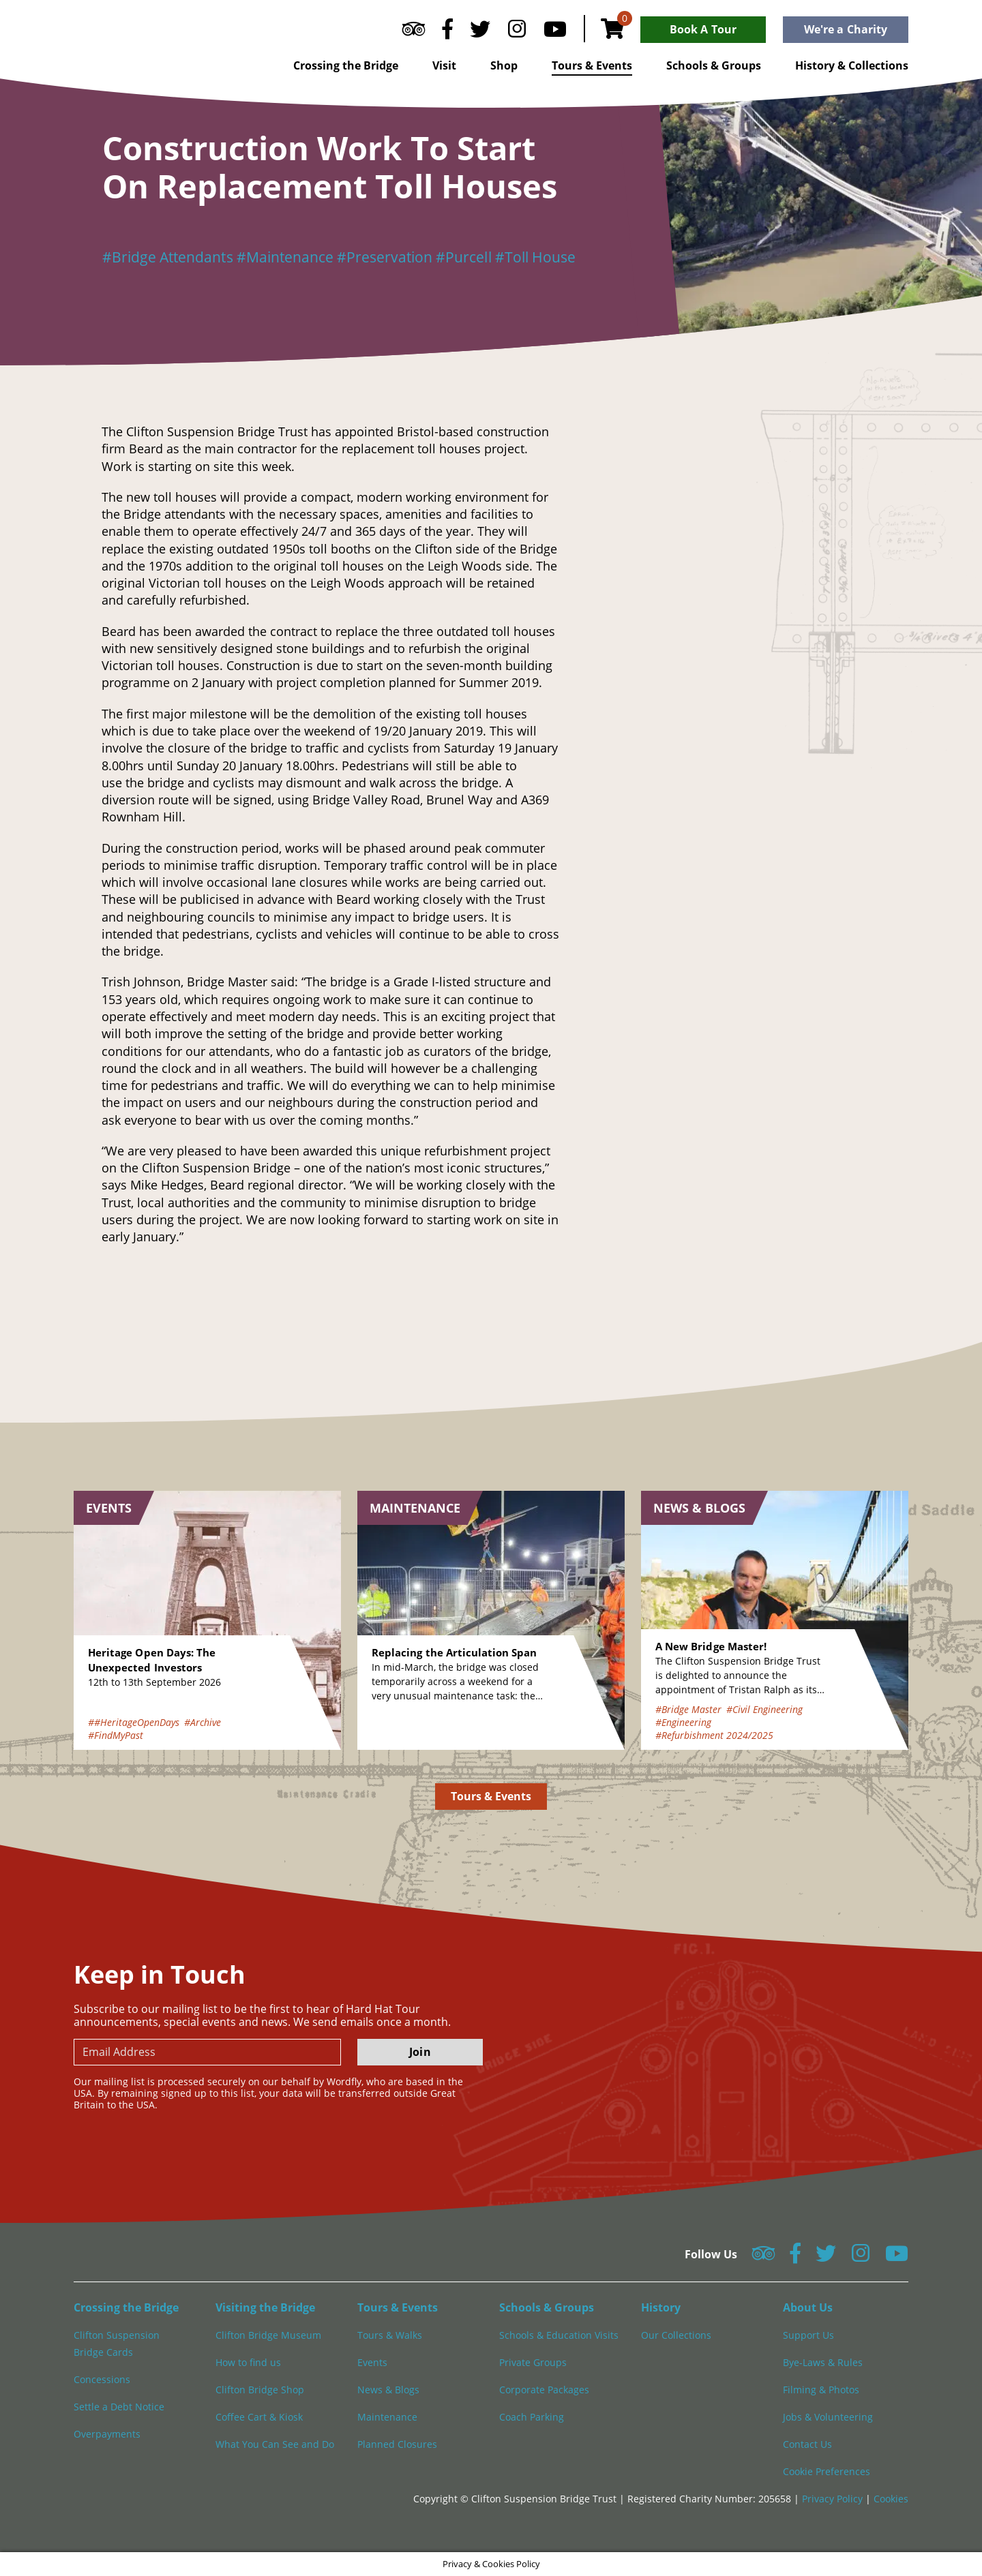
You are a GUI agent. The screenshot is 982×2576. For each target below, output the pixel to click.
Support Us (808, 2335)
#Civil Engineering (764, 1709)
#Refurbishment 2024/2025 (714, 1735)
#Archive (202, 1722)
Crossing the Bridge (345, 65)
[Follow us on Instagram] (516, 32)
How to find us (248, 2362)
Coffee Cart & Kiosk (259, 2416)
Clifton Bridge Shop (259, 2389)
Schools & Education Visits (559, 2335)
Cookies (891, 2498)
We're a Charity (845, 29)
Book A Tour (703, 29)
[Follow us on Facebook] (447, 32)
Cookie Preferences (826, 2471)
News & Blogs (388, 2389)
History (661, 2307)
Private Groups (533, 2362)
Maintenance (387, 2416)
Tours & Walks (389, 2335)
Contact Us (807, 2444)
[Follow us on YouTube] (555, 32)
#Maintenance (285, 257)
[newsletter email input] (207, 2052)
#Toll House (535, 257)
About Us (808, 2307)
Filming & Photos (821, 2389)
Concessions (102, 2379)
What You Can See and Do (274, 2444)
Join (419, 2051)
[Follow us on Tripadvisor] (413, 32)
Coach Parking (531, 2416)
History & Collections (851, 65)
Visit (444, 65)
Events (372, 2362)
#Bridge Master (688, 1709)
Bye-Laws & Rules (823, 2362)
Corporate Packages (544, 2389)
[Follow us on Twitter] (480, 32)
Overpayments (107, 2433)
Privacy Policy (833, 2498)
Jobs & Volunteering (828, 2416)
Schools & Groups (713, 65)
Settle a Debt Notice (119, 2406)
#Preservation (384, 257)
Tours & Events (592, 65)
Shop (504, 65)
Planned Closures (397, 2444)
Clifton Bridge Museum (268, 2335)
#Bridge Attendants (167, 257)
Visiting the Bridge (265, 2307)
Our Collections (676, 2335)
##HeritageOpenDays (133, 1722)
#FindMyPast (115, 1735)
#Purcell (463, 257)
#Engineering (683, 1722)
